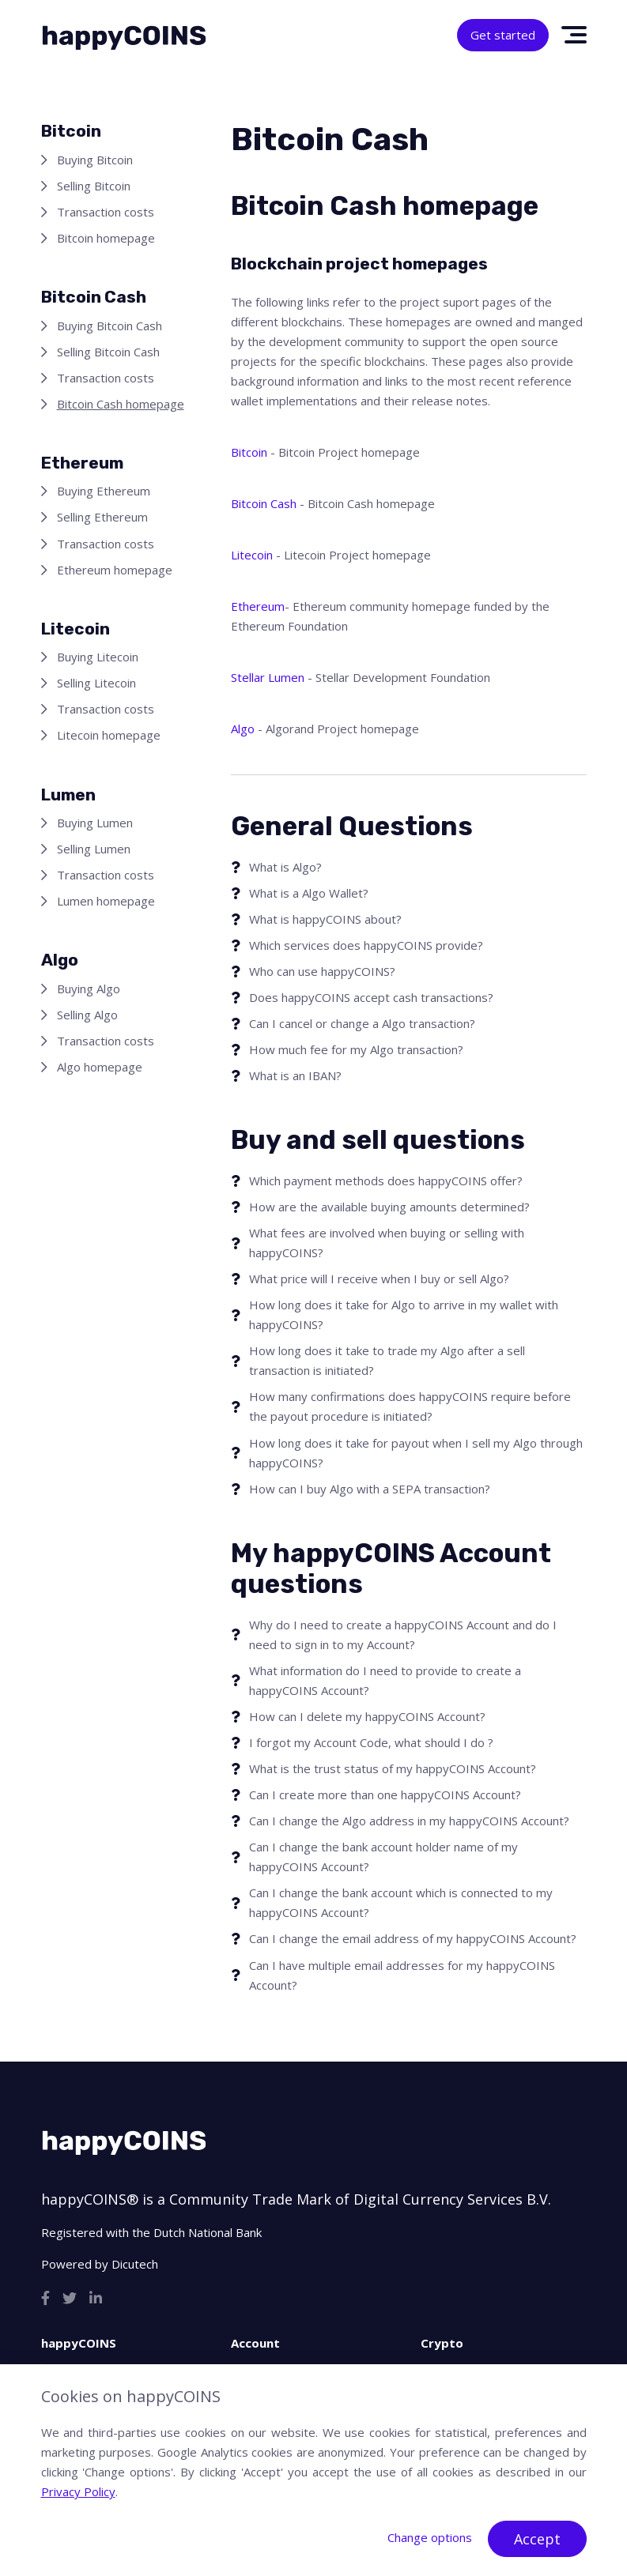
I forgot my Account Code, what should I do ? (371, 1742)
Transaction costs (105, 212)
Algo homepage (99, 1067)
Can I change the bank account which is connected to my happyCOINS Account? (401, 1902)
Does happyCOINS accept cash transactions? (371, 997)
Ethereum (258, 606)
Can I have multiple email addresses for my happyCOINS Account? (402, 1975)
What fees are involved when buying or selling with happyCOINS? (386, 1242)
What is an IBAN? (295, 1075)
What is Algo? (285, 867)
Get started (502, 35)
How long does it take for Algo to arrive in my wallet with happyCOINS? (403, 1314)
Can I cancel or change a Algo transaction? (362, 1023)
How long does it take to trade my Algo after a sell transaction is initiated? (387, 1360)
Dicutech (134, 2264)
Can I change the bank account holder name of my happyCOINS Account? (383, 1856)
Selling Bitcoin (93, 186)
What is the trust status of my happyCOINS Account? (392, 1768)
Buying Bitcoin (95, 160)
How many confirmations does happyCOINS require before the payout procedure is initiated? (410, 1406)
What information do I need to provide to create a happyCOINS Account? (385, 1680)
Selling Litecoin (96, 683)
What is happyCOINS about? (325, 919)
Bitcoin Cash (264, 503)
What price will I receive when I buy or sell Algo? (379, 1278)
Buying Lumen (95, 822)
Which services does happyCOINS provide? (366, 945)
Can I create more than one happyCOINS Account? (385, 1794)
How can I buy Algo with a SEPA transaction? (369, 1489)
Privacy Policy (78, 2491)
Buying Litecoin (97, 657)
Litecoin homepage (109, 735)
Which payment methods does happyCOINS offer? (386, 1180)
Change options (429, 2537)
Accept (537, 2538)
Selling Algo (87, 1014)
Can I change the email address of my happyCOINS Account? (412, 1938)
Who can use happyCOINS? (322, 971)
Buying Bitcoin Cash (109, 325)
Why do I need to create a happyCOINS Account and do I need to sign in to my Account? (403, 1634)
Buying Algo (88, 988)
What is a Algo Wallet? (308, 893)
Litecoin (252, 555)
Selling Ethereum (102, 517)
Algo (243, 728)
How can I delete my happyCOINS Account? (367, 1716)
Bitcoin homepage (106, 238)
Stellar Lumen (267, 677)
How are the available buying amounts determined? (389, 1207)
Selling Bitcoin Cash (108, 352)
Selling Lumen (93, 849)
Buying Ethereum (103, 491)
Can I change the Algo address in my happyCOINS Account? (409, 1820)
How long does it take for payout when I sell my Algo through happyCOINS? (416, 1453)
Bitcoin (249, 452)
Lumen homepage (106, 901)
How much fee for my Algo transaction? (356, 1049)
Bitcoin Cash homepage (120, 404)
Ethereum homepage (114, 570)
